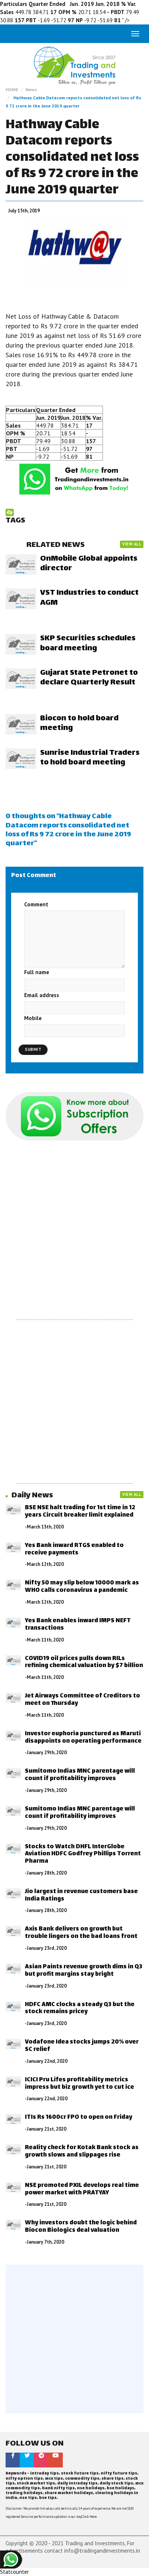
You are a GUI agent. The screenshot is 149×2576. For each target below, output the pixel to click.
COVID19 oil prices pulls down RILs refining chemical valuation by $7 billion (84, 1662)
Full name (36, 972)
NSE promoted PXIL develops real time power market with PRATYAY (82, 2189)
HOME (12, 89)
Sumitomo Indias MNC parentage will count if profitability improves (80, 1775)
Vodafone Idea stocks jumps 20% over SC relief (82, 2046)
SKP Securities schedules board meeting (88, 643)
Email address (41, 995)
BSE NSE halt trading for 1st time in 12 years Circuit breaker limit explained (80, 1512)
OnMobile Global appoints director (88, 563)
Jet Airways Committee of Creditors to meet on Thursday (82, 1700)
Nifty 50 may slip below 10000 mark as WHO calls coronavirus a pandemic (82, 1587)
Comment (36, 904)
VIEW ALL (131, 544)
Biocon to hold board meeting (79, 723)
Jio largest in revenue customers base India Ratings (81, 1895)
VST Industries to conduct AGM (89, 598)
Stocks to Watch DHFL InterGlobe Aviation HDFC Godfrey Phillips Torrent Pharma (83, 1854)
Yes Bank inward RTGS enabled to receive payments (74, 1549)
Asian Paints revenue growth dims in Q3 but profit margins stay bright (83, 1971)
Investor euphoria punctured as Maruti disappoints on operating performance (83, 1738)
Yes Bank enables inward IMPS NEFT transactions (78, 1625)
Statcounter (14, 2571)
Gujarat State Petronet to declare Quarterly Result (89, 678)
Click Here (89, 2516)
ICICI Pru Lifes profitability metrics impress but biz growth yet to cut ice (79, 2084)
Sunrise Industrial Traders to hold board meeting (90, 758)
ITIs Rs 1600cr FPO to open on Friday (78, 2117)
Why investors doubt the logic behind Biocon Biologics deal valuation (81, 2227)
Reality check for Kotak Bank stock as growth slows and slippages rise (82, 2151)
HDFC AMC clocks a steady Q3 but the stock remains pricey (80, 2008)
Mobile (33, 1018)
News (31, 89)
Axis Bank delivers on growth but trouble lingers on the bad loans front (81, 1933)
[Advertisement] (74, 1230)
